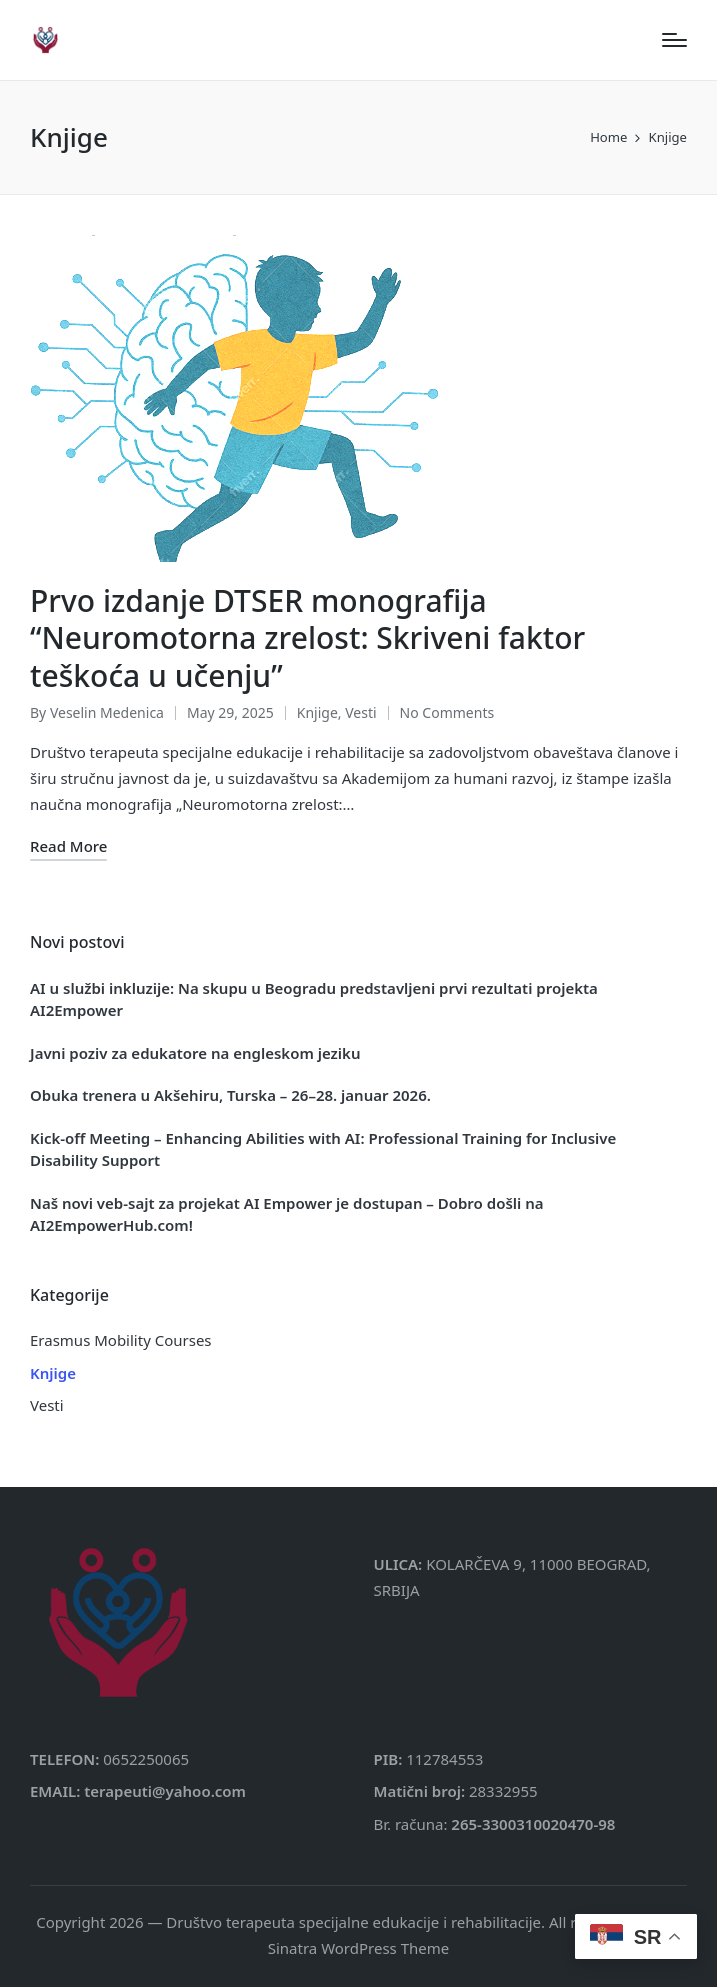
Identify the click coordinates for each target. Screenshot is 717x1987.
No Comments (447, 712)
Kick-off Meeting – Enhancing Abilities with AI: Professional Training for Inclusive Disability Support (323, 1149)
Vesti (360, 712)
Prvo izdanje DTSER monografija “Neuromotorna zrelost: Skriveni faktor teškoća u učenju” (307, 638)
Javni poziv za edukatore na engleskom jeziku (195, 1053)
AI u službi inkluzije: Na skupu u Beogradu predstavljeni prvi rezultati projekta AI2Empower (314, 999)
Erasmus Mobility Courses (121, 1340)
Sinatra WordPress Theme (359, 1948)
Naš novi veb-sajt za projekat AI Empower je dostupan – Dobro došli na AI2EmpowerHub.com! (287, 1214)
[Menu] (674, 40)
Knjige (317, 712)
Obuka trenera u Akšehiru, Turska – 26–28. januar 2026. (230, 1095)
